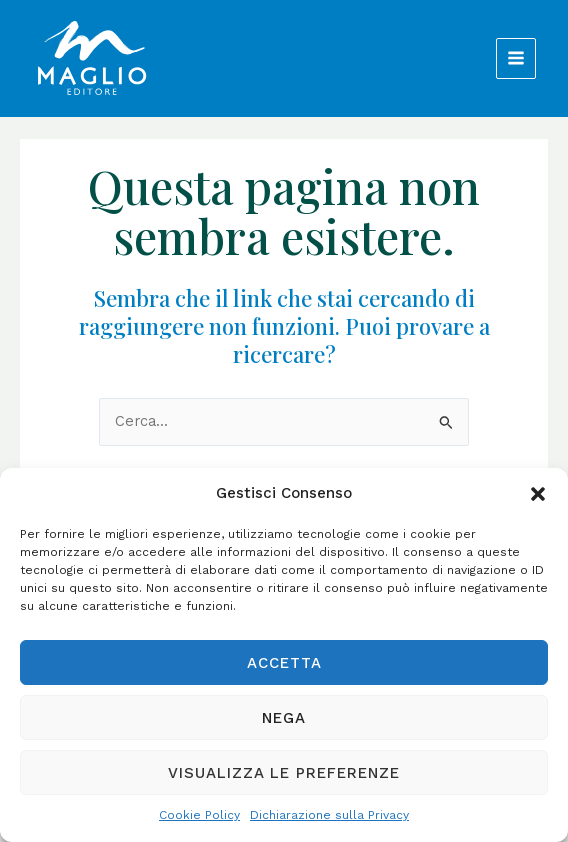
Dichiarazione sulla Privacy (329, 815)
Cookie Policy (199, 815)
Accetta (284, 663)
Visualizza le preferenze (284, 773)
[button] (538, 494)
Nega (284, 718)
